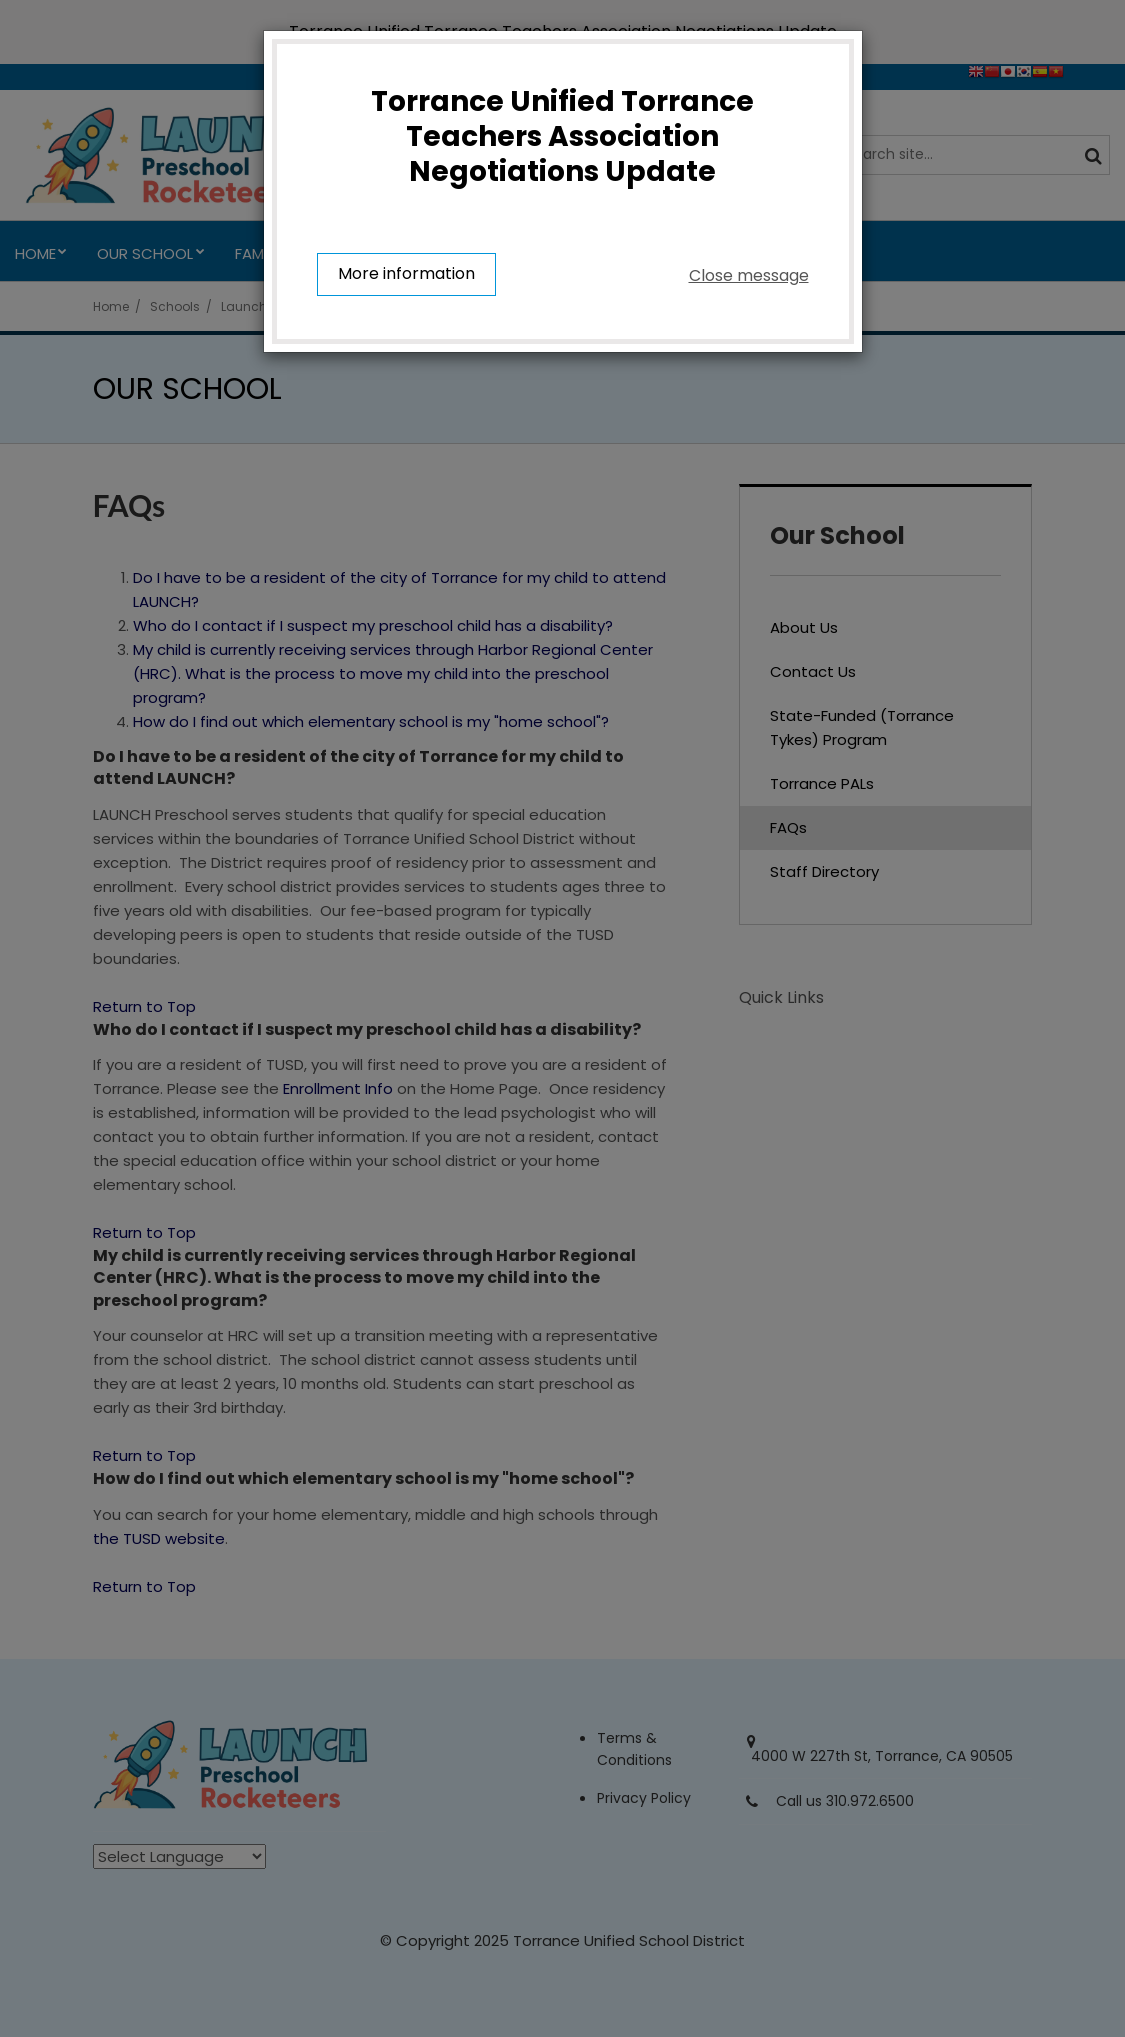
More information (406, 276)
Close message (749, 275)
